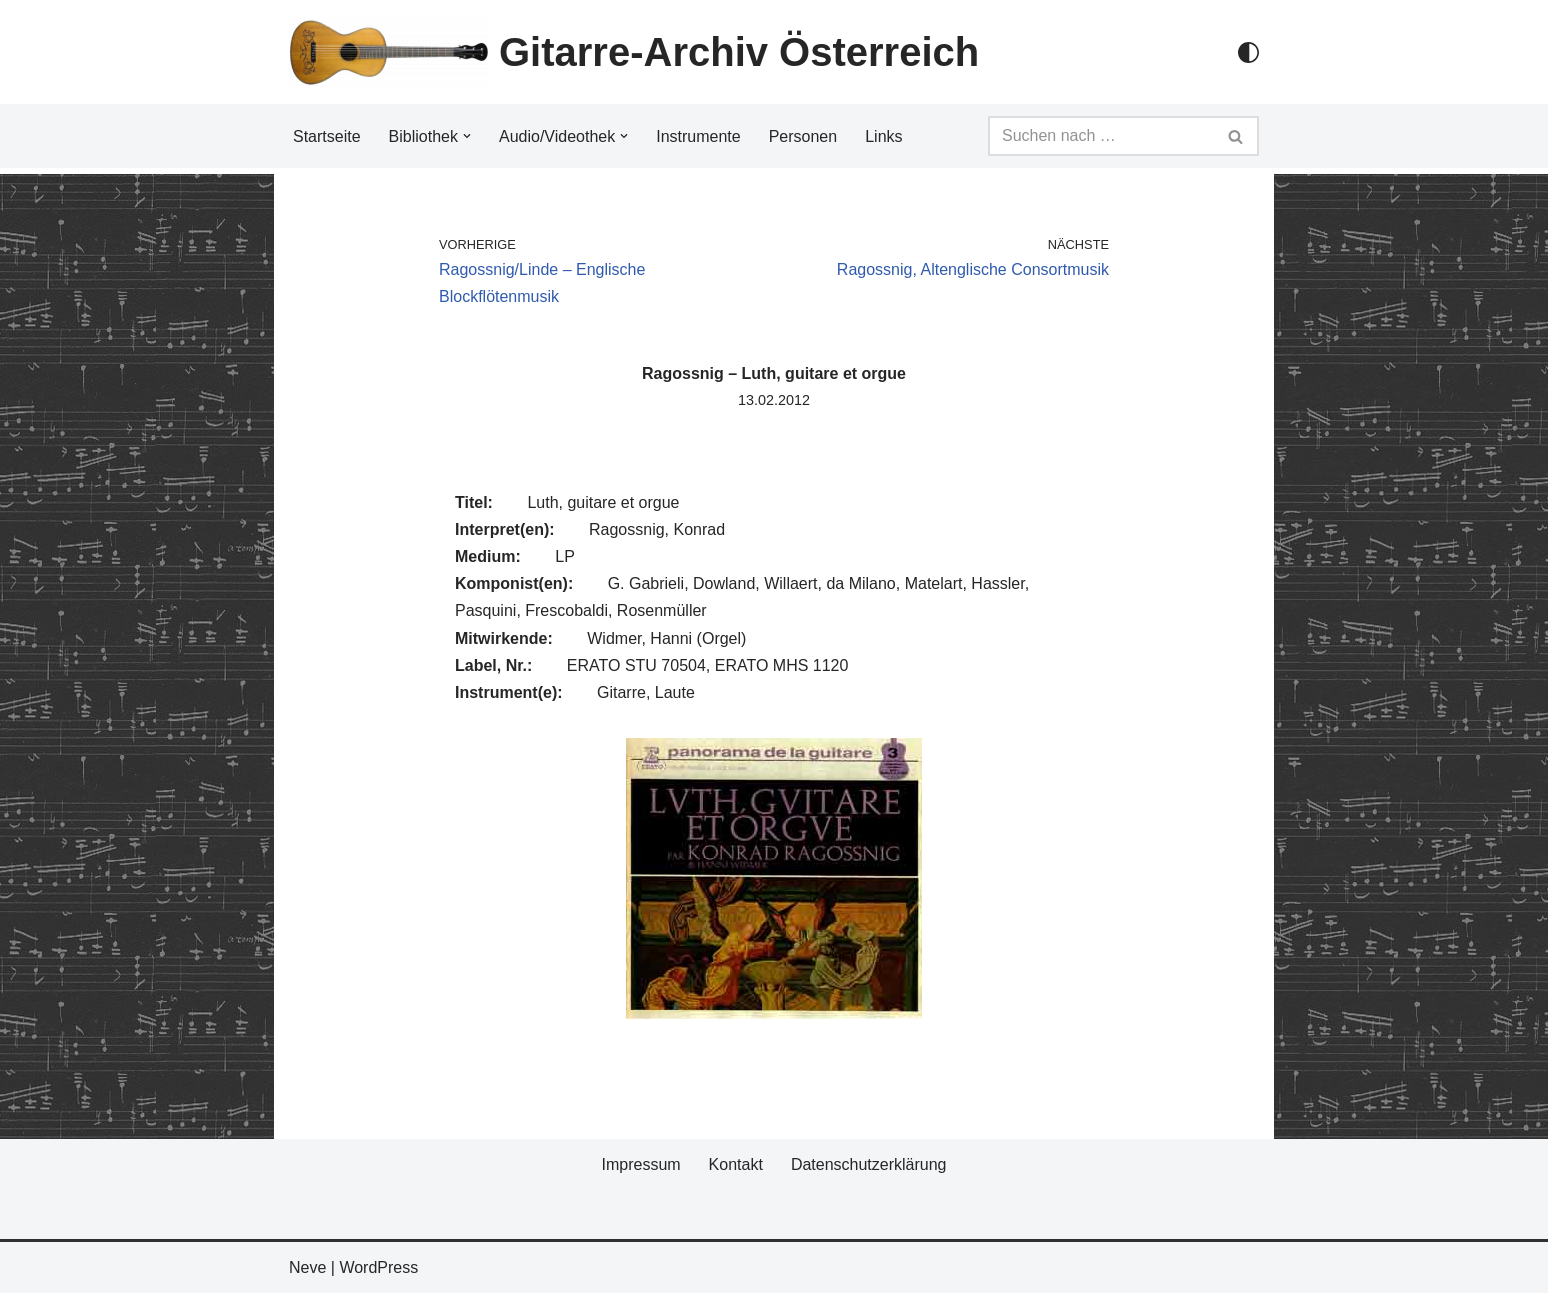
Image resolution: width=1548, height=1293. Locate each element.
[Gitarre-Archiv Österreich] (634, 52)
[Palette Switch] (1248, 52)
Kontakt (736, 1164)
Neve (307, 1267)
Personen (803, 136)
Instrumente (698, 136)
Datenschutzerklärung (869, 1164)
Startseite (327, 136)
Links (883, 136)
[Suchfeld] (1101, 136)
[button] (467, 136)
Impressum (640, 1164)
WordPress (378, 1267)
